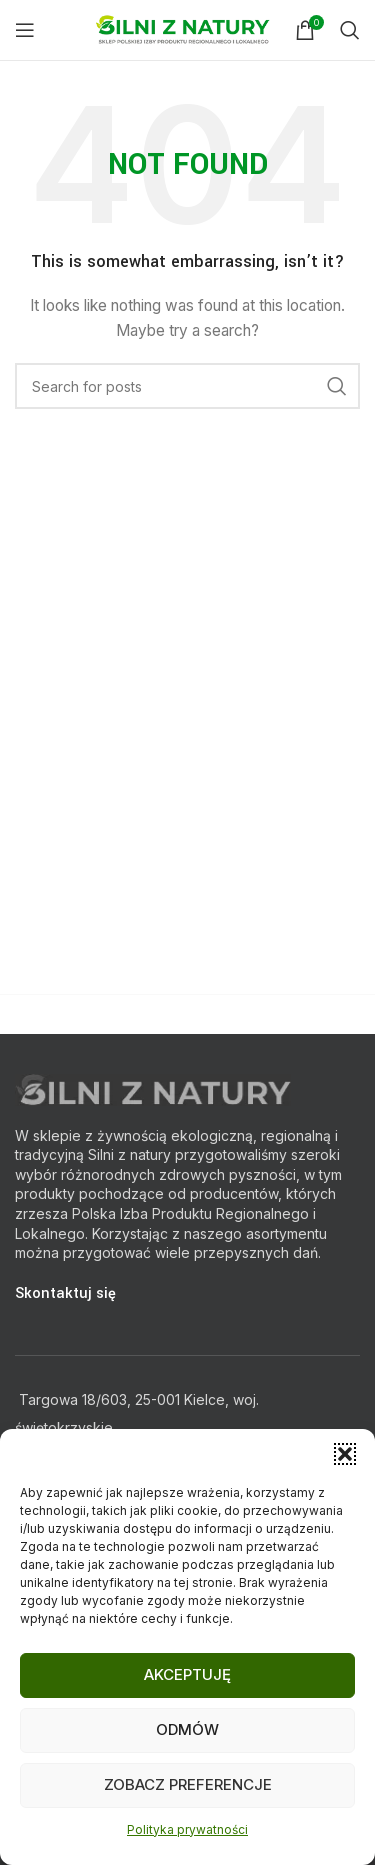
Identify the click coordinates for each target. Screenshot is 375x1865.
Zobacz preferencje (188, 1784)
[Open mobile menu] (25, 30)
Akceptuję (187, 1674)
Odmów (187, 1729)
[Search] (350, 30)
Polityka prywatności (187, 1829)
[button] (345, 1454)
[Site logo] (185, 28)
